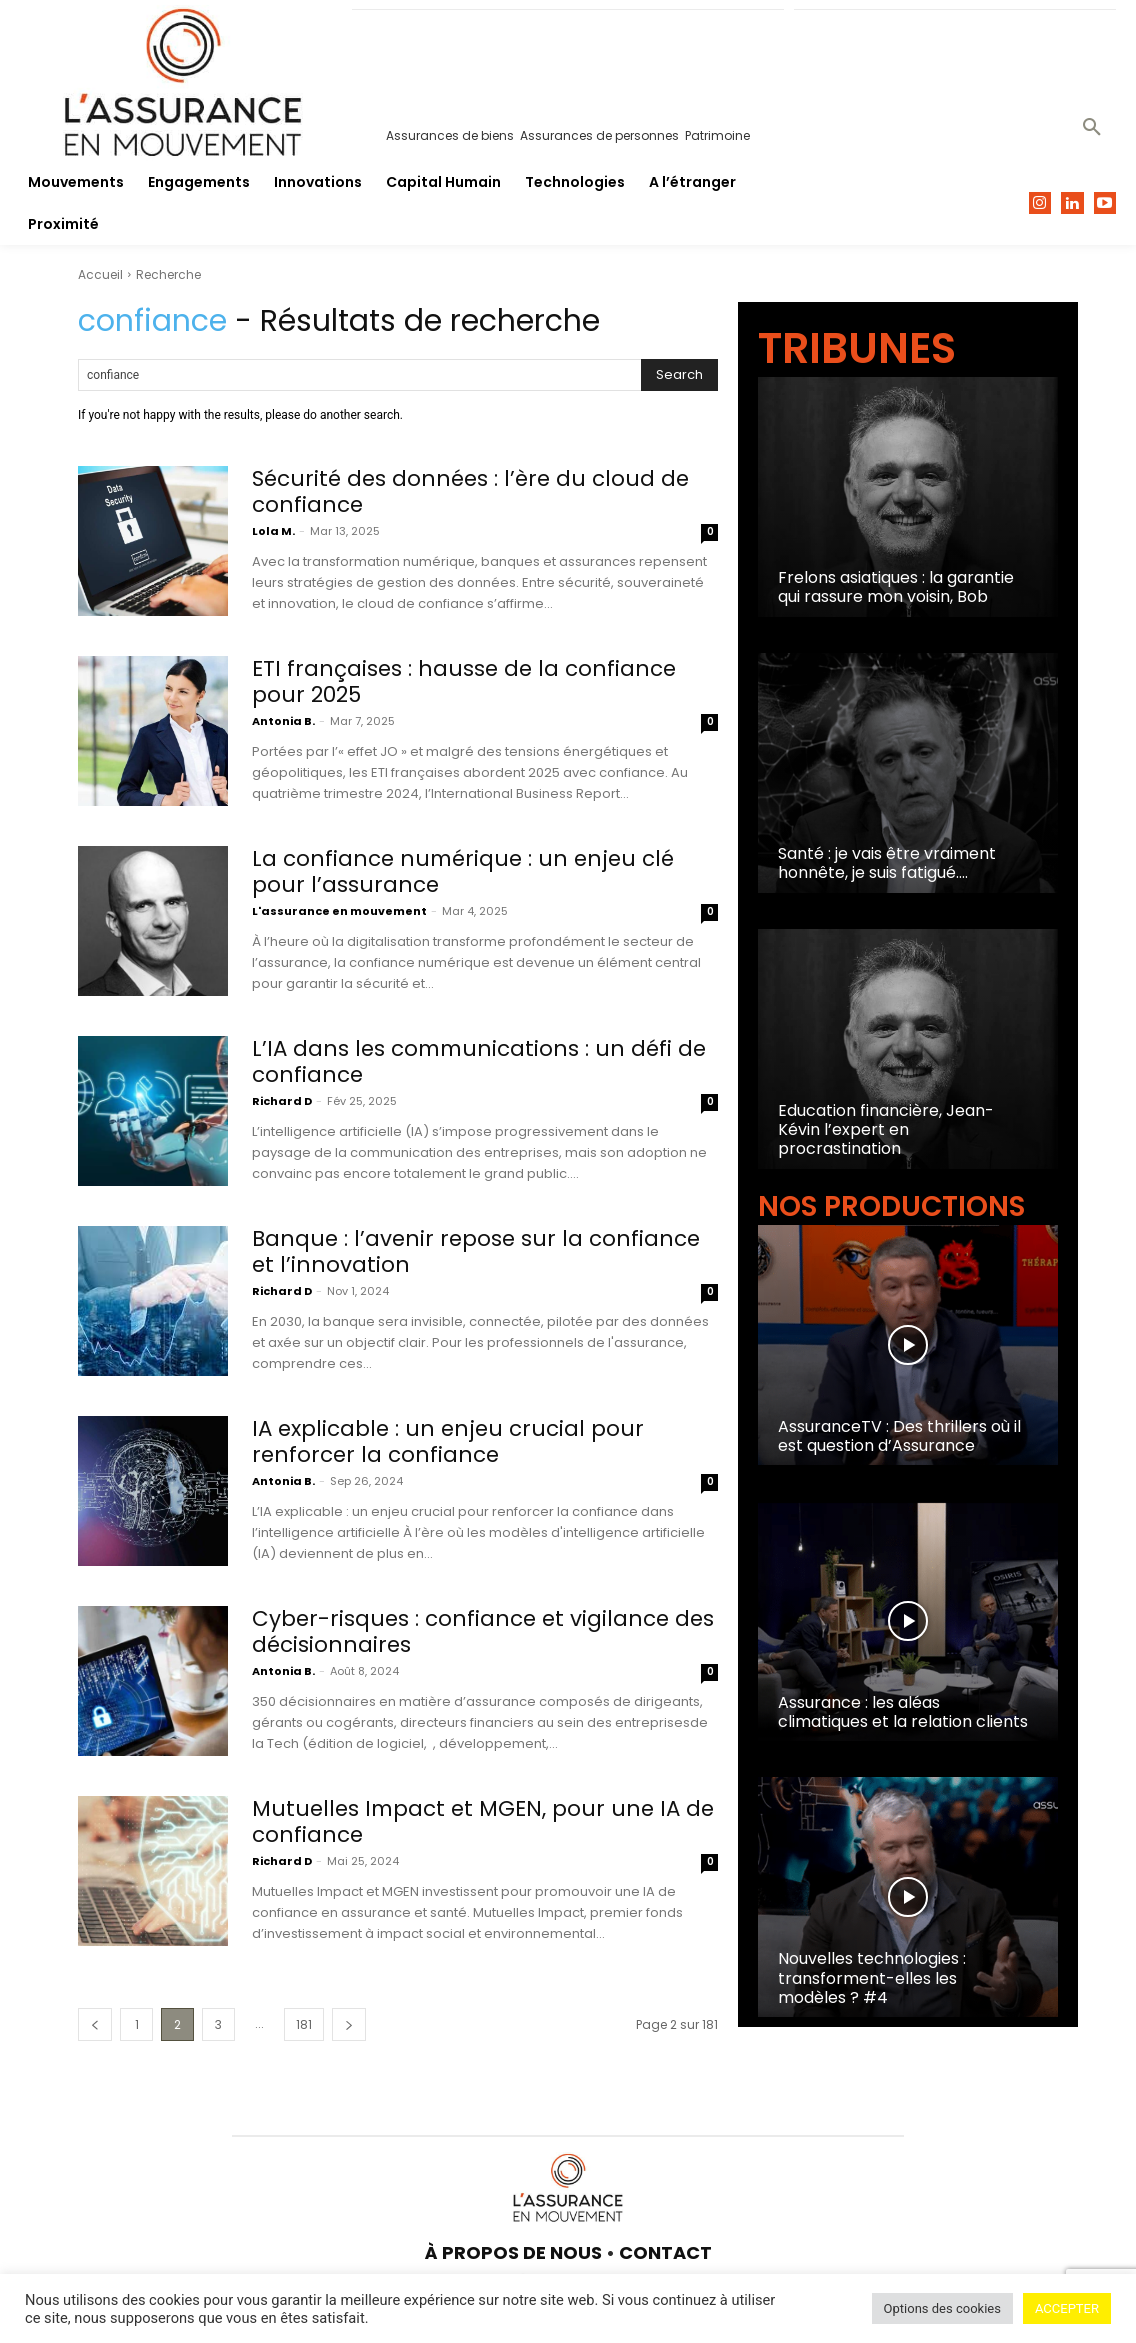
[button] (1092, 128)
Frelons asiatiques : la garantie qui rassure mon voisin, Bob (896, 587)
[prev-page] (95, 2024)
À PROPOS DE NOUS (513, 2252)
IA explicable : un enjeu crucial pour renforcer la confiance (451, 1441)
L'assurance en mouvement (339, 911)
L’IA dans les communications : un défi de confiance (483, 1061)
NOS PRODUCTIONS (891, 1206)
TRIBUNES (857, 348)
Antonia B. (283, 721)
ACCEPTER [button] (1067, 2308)
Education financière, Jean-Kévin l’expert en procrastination (886, 1129)
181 (304, 2024)
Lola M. (273, 531)
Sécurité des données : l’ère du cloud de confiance (475, 491)
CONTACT (665, 2252)
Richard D (282, 1101)
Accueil (100, 274)
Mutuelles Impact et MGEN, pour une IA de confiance (471, 1821)
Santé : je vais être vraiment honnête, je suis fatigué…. (887, 863)
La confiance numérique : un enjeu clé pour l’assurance (467, 871)
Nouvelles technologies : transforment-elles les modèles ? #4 (872, 1977)
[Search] (679, 375)
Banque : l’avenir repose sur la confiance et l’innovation (479, 1251)
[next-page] (349, 2024)
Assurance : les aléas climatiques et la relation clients (903, 1712)
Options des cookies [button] (942, 2308)
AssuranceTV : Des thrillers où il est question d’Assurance (899, 1436)
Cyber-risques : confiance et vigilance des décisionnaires (463, 1631)
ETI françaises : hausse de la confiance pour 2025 (467, 681)
